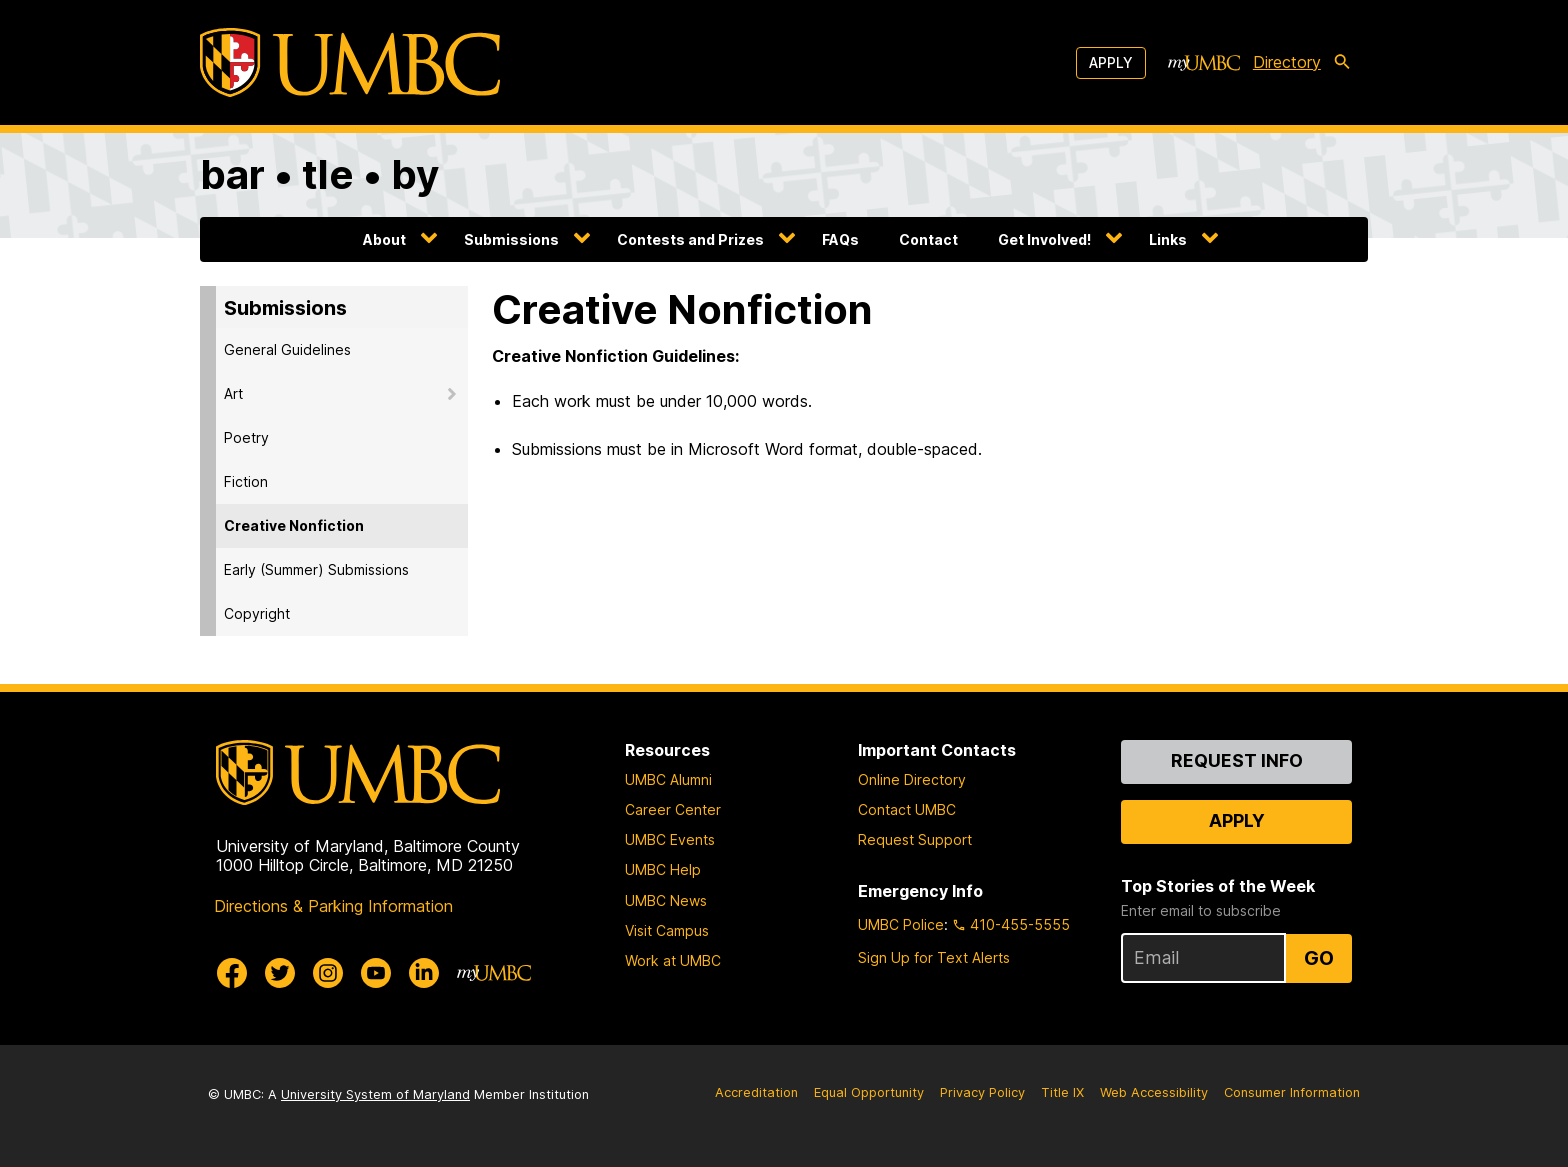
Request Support (915, 839)
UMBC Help (663, 869)
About (384, 239)
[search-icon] (1346, 63)
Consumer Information (1292, 1092)
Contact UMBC (907, 809)
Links (1168, 239)
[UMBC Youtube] (376, 973)
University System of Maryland (375, 1094)
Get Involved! (1044, 239)
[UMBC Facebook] (232, 973)
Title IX (1062, 1092)
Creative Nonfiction (294, 525)
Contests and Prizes (690, 239)
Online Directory (912, 779)
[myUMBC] (1204, 63)
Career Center (673, 809)
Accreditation (756, 1092)
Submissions (511, 239)
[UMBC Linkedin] (424, 973)
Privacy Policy (982, 1092)
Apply (1111, 62)
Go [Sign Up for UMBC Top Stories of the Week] (1319, 958)
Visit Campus (667, 930)
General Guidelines (287, 349)
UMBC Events (670, 839)
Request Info (1237, 760)
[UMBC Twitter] (280, 973)
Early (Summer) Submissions (316, 569)
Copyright (257, 613)
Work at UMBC (673, 960)
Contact (928, 239)
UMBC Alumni (668, 779)
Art (233, 393)
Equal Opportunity (869, 1092)
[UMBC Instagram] (328, 973)
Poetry (246, 437)
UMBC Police (901, 924)
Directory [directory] (1287, 62)
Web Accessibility (1154, 1092)
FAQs (840, 239)
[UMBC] (350, 62)
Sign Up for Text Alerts (934, 957)
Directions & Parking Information (333, 906)
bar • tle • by (319, 174)
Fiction (246, 481)
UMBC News (666, 900)
